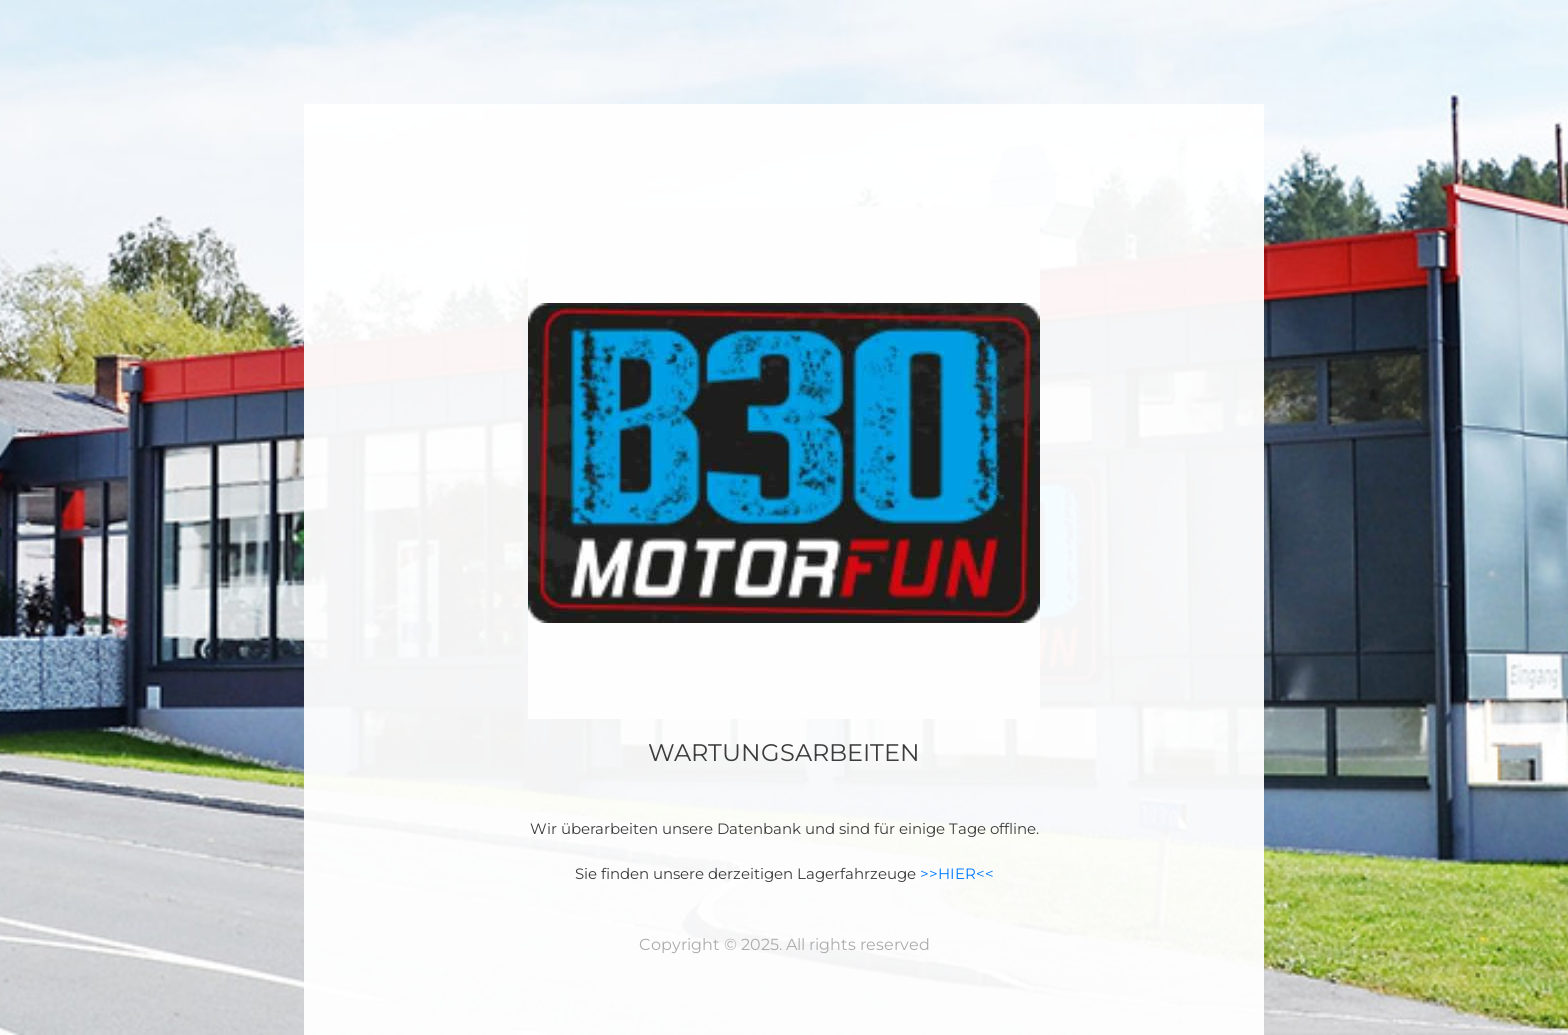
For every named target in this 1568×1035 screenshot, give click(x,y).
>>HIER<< (957, 873)
